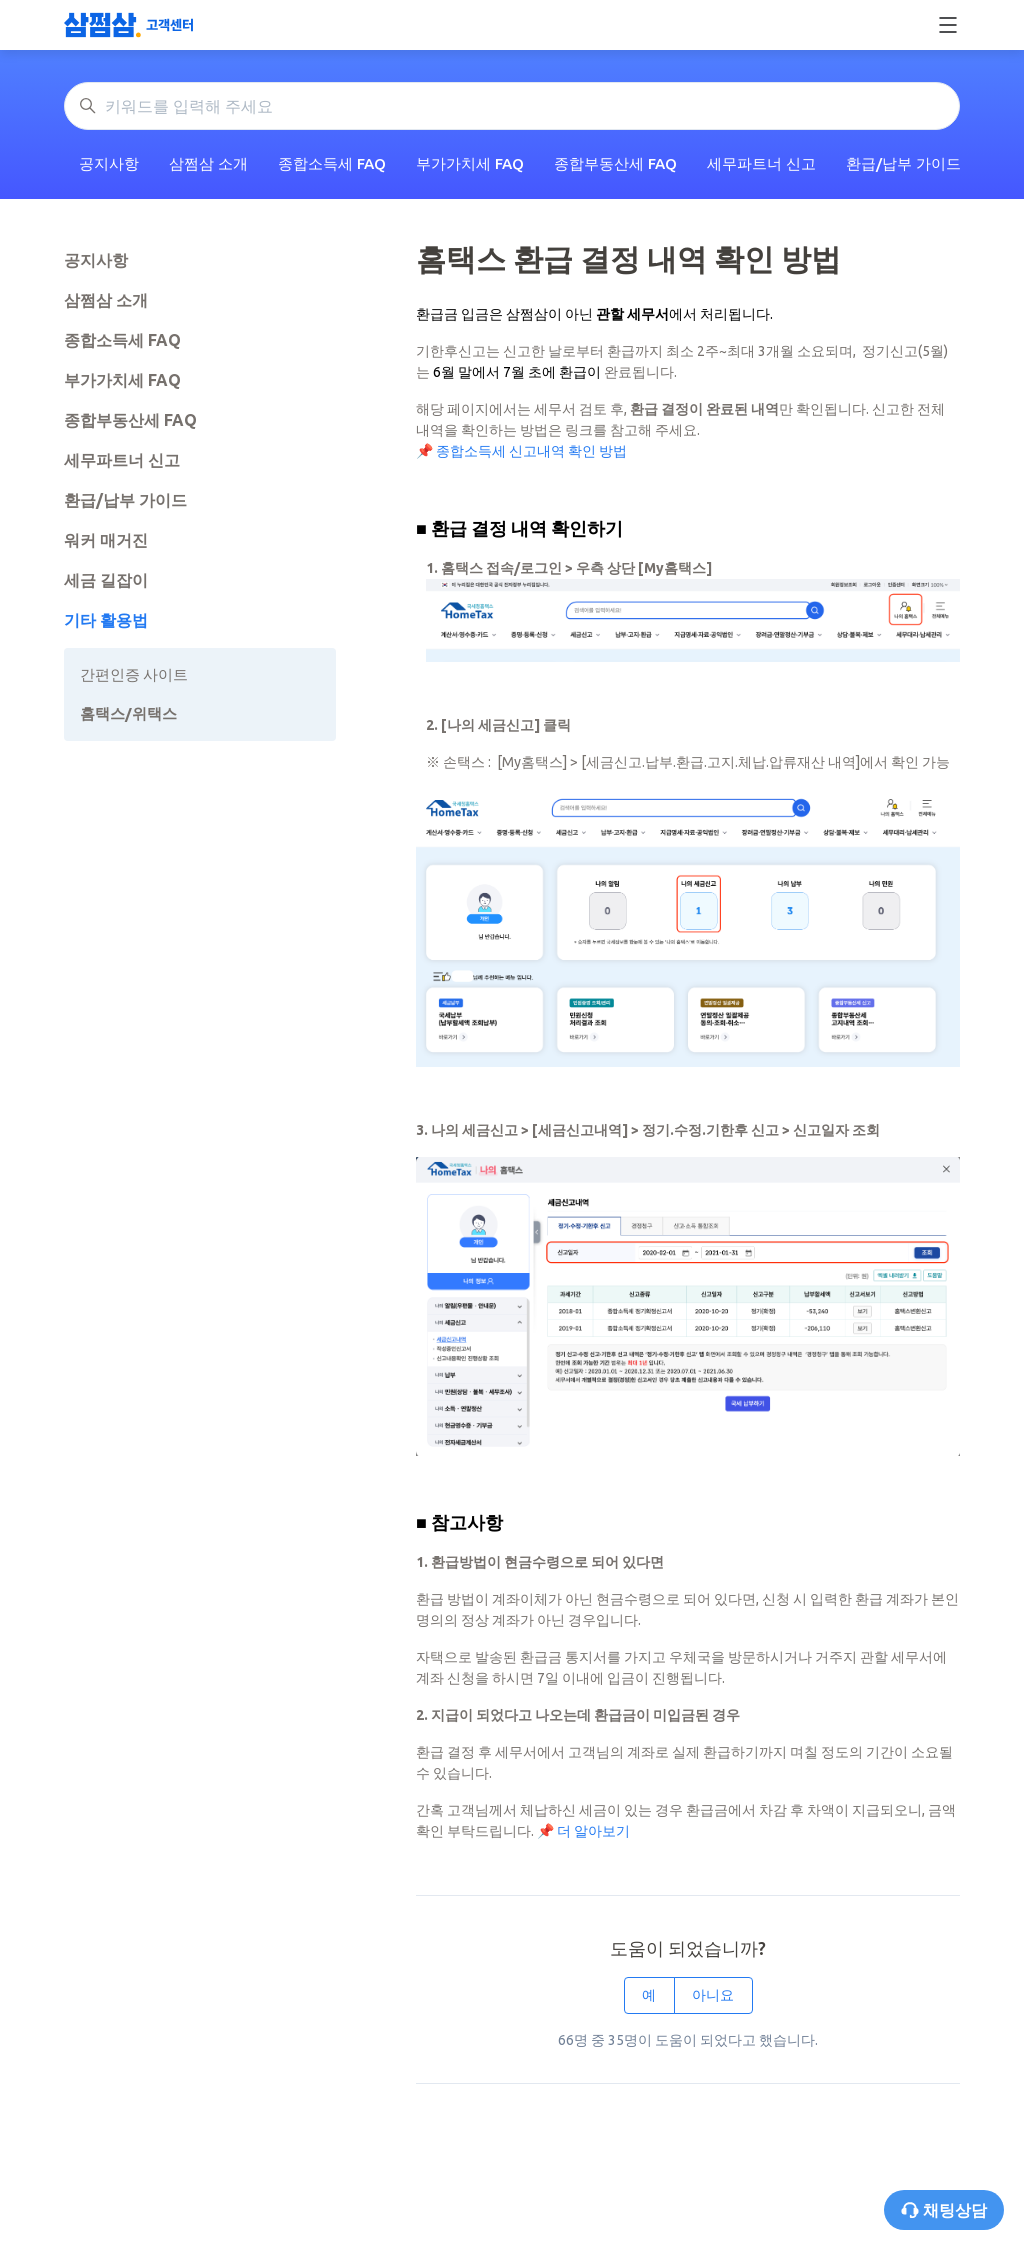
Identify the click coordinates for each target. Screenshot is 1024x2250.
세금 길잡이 (106, 580)
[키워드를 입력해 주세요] (512, 106)
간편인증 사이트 (134, 674)
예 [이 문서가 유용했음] (649, 1995)
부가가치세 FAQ (470, 163)
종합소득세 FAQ (332, 163)
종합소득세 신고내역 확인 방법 (531, 451)
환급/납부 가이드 (903, 163)
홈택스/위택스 (128, 713)
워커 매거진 (106, 540)
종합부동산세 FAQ (615, 163)
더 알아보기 (593, 1831)
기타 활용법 (106, 620)
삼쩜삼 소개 (208, 163)
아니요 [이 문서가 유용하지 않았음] (713, 1995)
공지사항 (109, 163)
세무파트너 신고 (761, 163)
